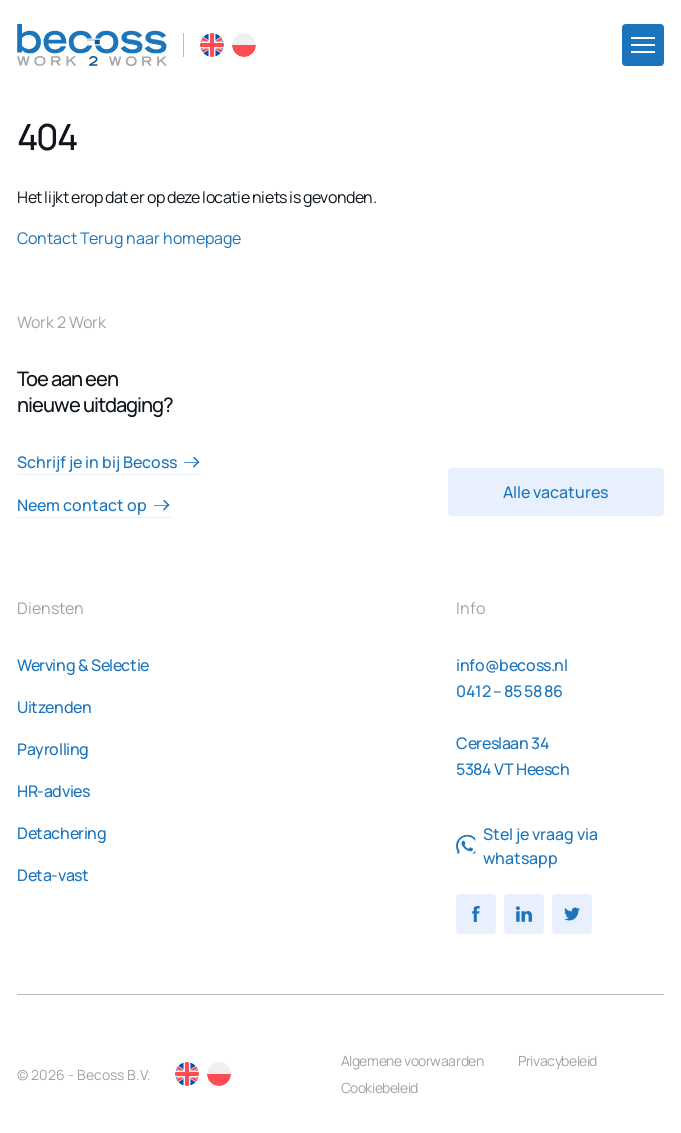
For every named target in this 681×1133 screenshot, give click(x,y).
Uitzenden (54, 707)
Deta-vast (52, 875)
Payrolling (53, 749)
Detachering (62, 833)
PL (244, 45)
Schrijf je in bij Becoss (109, 462)
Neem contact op (94, 505)
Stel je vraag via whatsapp (527, 846)
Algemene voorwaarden (412, 1060)
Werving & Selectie (83, 665)
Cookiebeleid (379, 1087)
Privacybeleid (557, 1060)
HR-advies (53, 791)
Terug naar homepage (160, 238)
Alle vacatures (555, 492)
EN (212, 45)
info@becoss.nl (511, 665)
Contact (47, 238)
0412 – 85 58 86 (509, 691)
